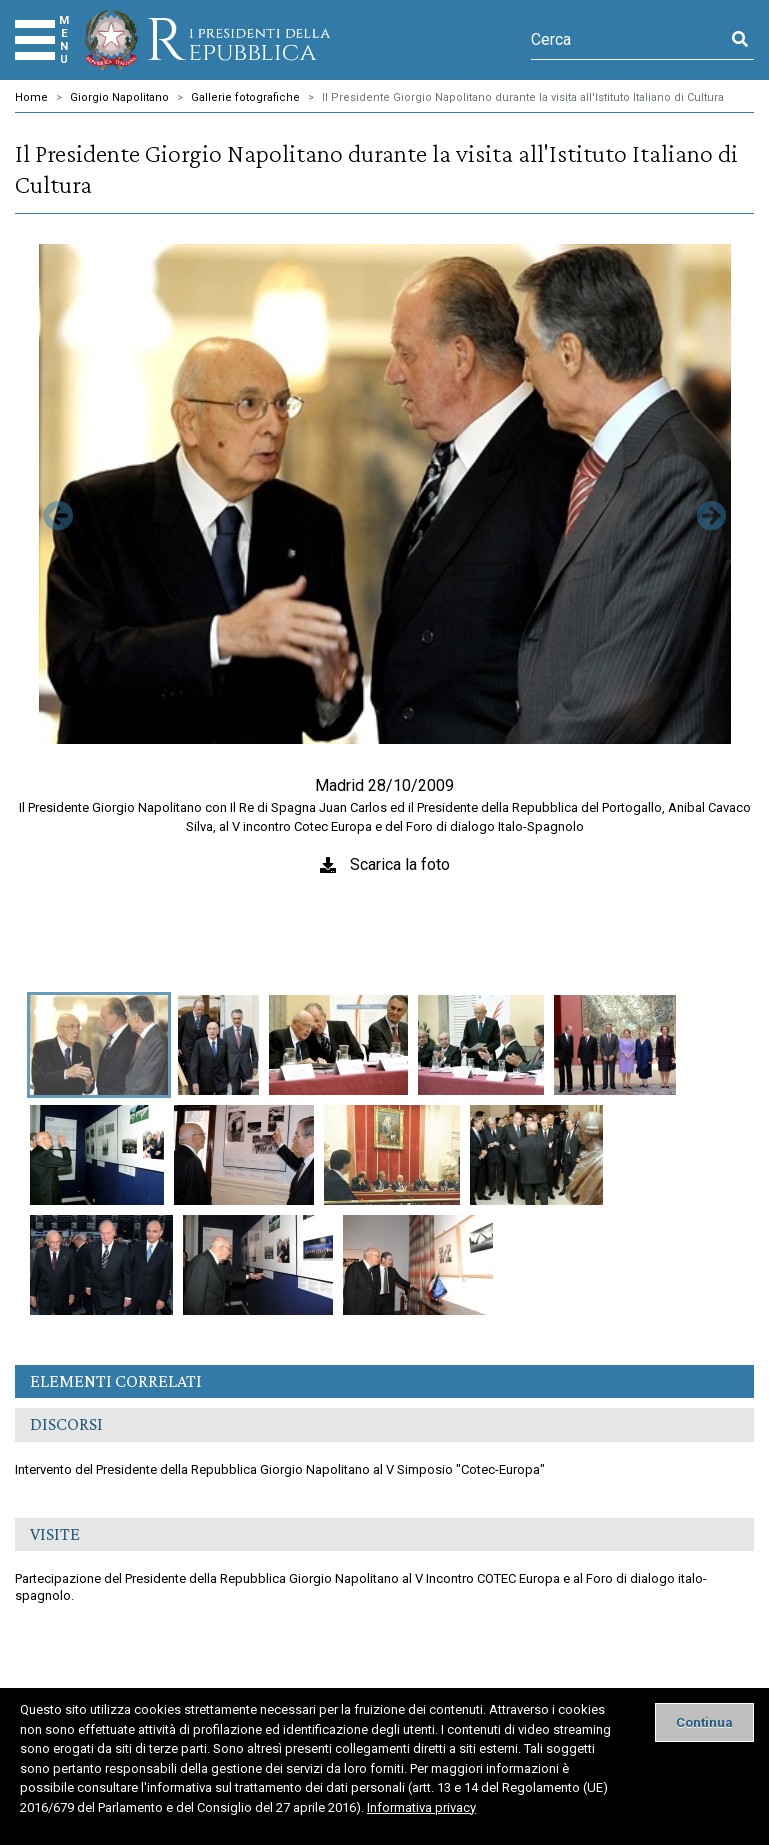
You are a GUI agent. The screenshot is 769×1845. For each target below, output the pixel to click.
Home (31, 97)
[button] (57, 617)
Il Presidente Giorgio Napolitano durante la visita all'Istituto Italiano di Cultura (523, 97)
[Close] (704, 1722)
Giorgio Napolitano (119, 97)
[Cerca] (628, 40)
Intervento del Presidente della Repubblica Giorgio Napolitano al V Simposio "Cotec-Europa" (280, 1469)
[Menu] (35, 40)
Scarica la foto (400, 864)
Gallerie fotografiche (245, 97)
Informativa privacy (421, 1807)
